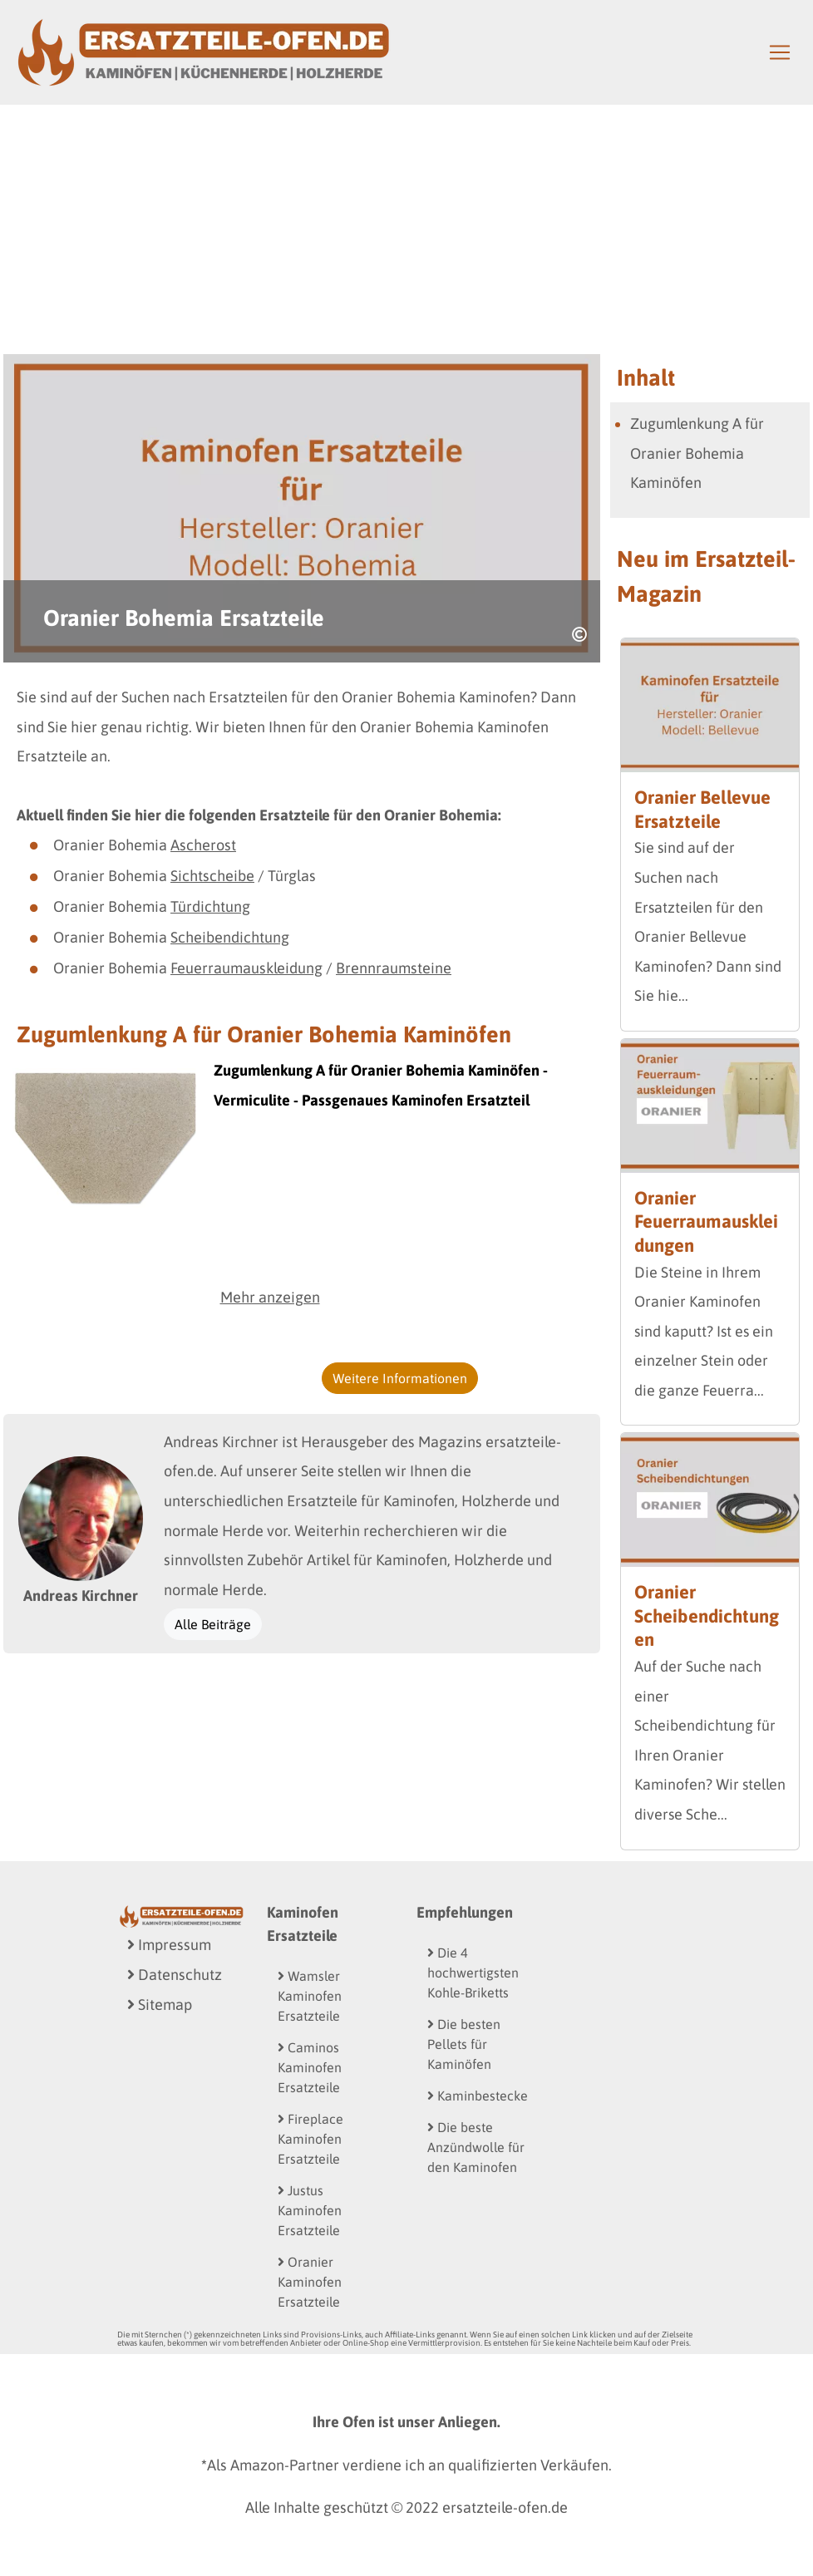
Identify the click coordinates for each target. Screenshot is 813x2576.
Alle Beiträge (213, 1624)
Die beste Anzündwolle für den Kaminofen (476, 2147)
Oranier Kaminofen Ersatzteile (310, 2281)
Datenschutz (174, 1974)
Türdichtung (210, 906)
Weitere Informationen (400, 1378)
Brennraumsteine (393, 968)
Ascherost (203, 845)
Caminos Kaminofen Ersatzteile (310, 2067)
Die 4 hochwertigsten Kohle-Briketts (473, 1972)
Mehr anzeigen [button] (270, 1297)
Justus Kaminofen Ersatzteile (310, 2210)
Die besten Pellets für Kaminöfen (463, 2044)
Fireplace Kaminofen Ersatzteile (310, 2138)
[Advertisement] (406, 229)
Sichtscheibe (212, 875)
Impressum (169, 1944)
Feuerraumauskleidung (246, 968)
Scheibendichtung (229, 937)
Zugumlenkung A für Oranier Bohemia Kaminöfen (697, 453)
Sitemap (159, 2004)
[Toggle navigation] (779, 52)
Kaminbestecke (477, 2095)
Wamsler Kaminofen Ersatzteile (310, 1995)
